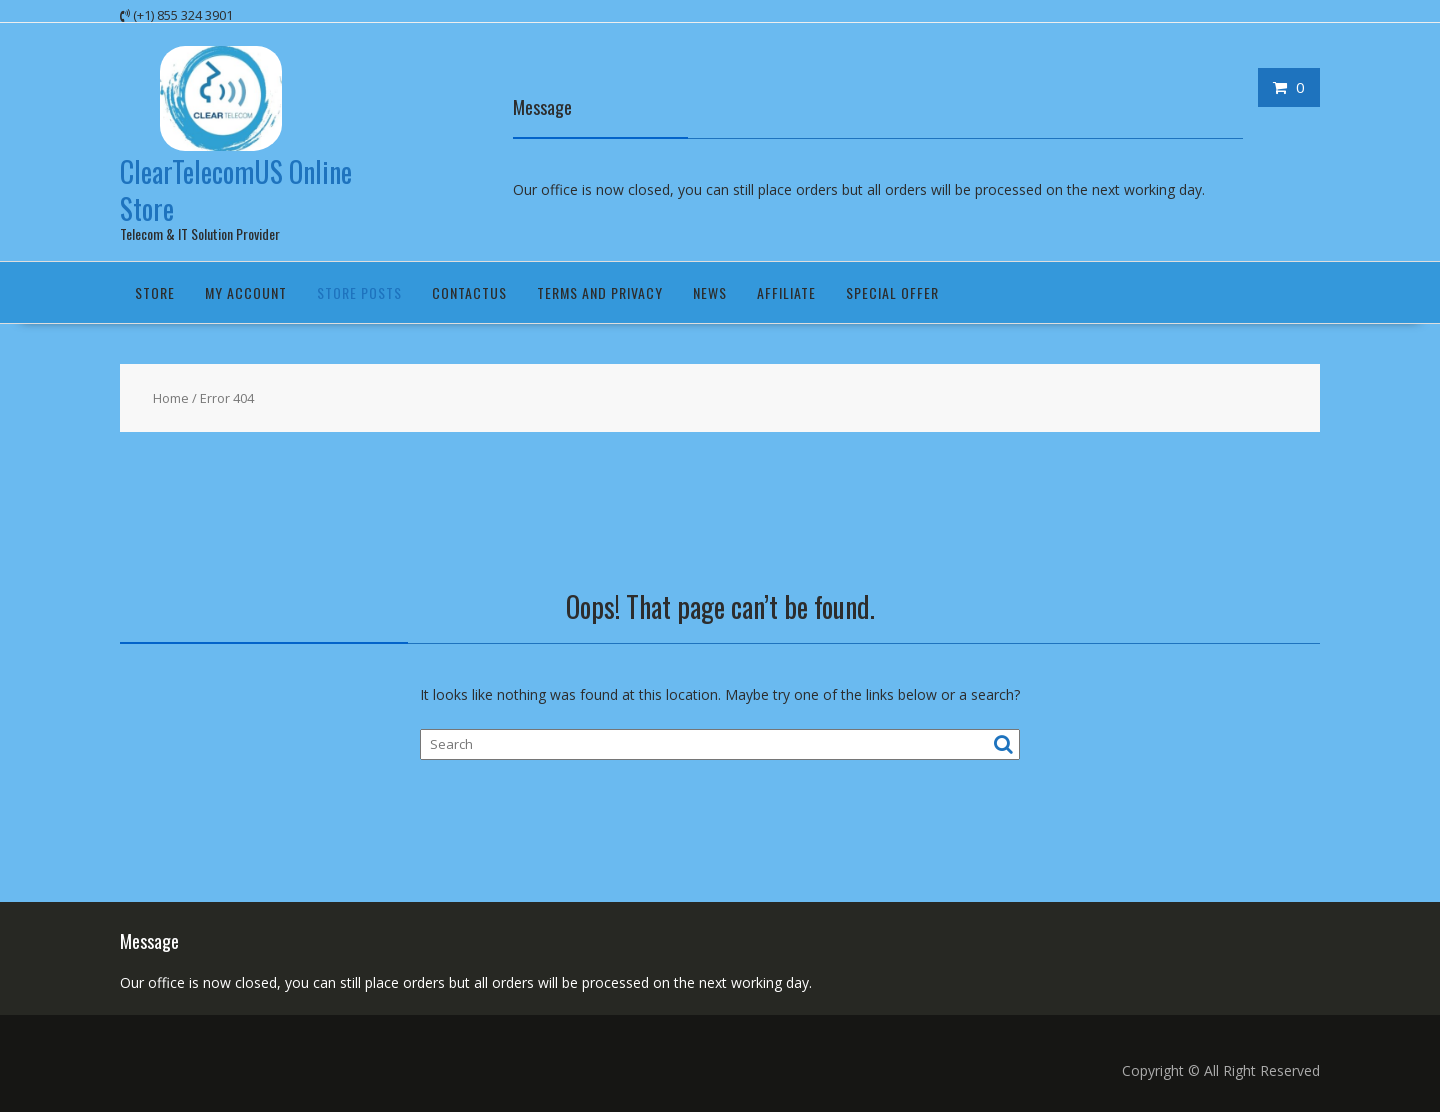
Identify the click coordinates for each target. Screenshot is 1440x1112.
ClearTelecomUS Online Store (236, 189)
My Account (246, 292)
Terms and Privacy (600, 292)
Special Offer (892, 292)
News (710, 292)
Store (155, 292)
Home (171, 398)
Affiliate (786, 292)
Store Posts (359, 292)
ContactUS (469, 292)
